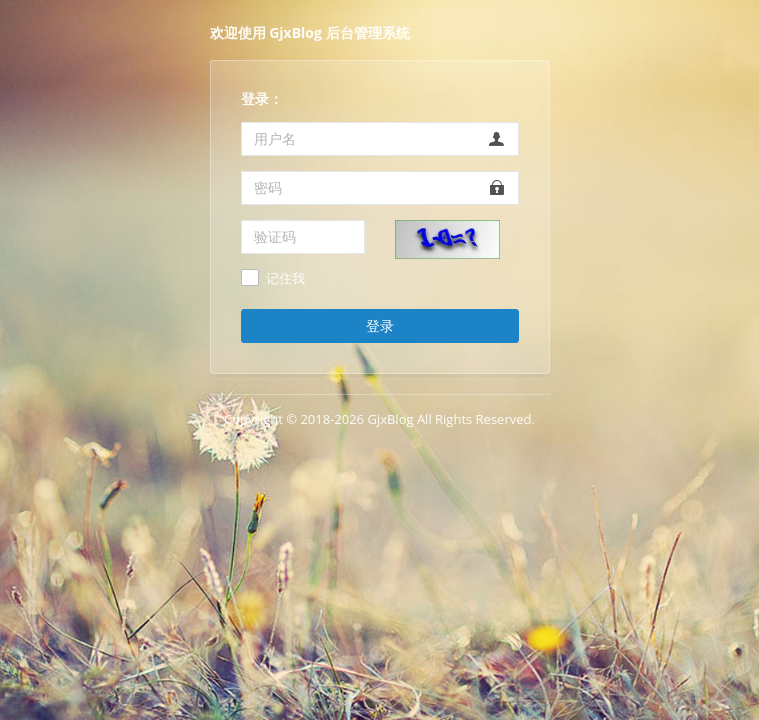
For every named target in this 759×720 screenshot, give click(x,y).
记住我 (285, 279)
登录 (380, 325)
